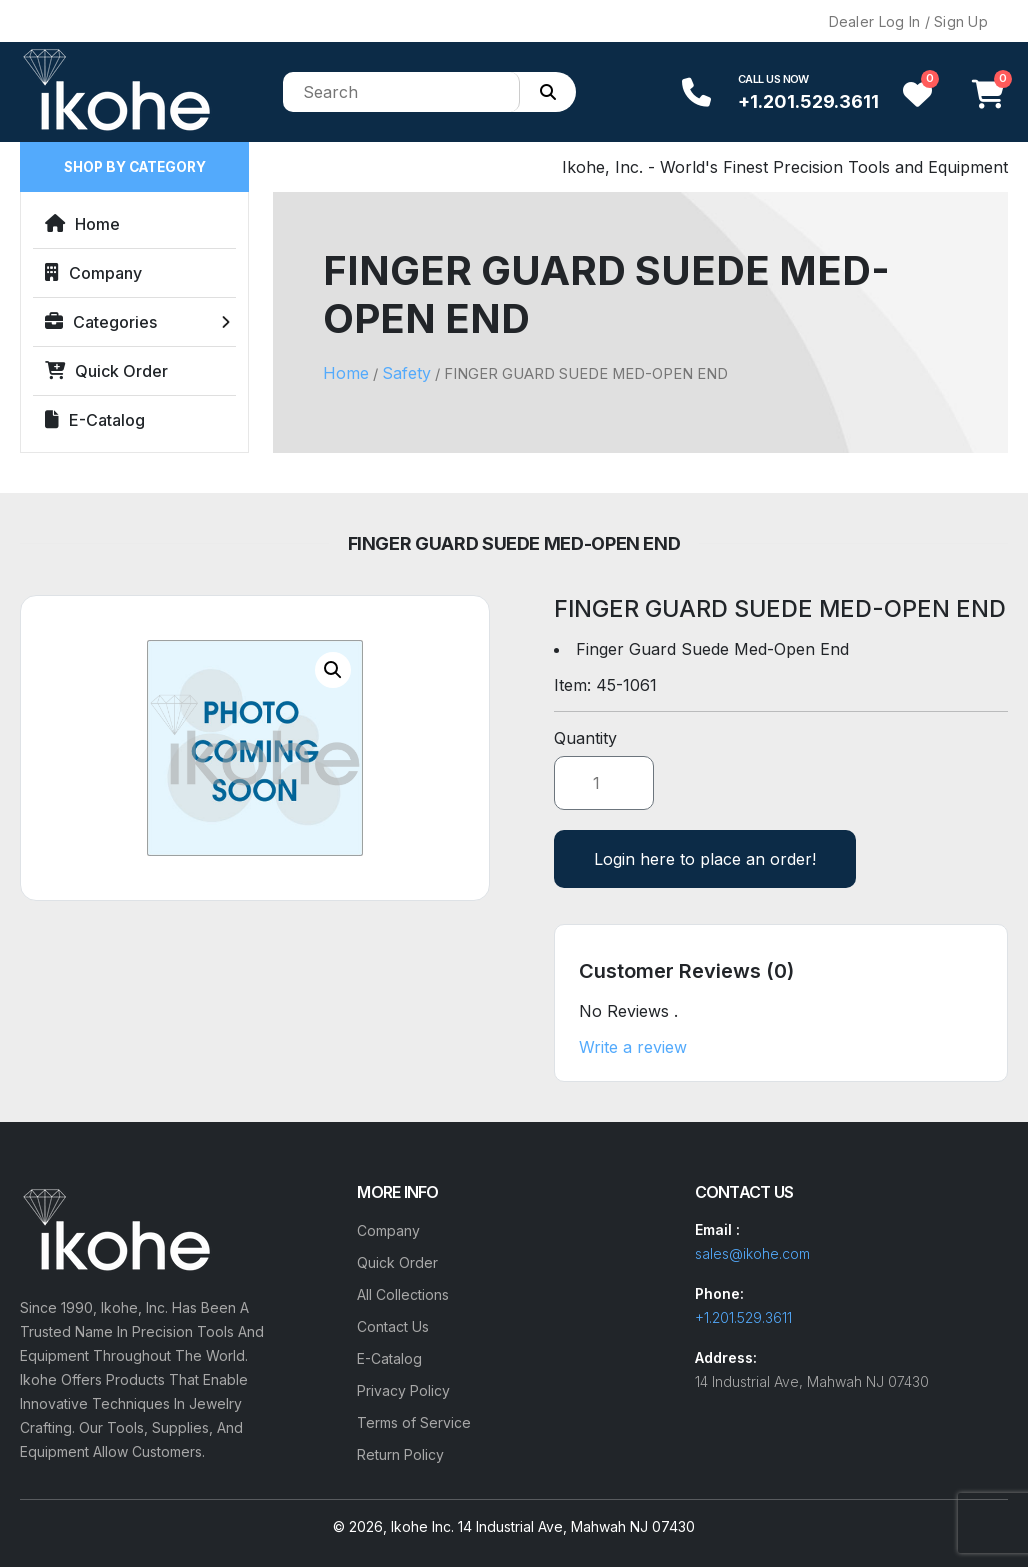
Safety (406, 373)
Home (82, 224)
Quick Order (106, 371)
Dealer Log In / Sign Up (908, 21)
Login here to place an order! (705, 859)
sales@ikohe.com (752, 1253)
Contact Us (393, 1326)
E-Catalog (95, 420)
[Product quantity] (604, 783)
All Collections (403, 1294)
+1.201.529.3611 (808, 101)
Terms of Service (414, 1422)
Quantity (585, 738)
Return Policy (400, 1454)
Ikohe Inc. (422, 1526)
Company (93, 273)
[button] (333, 670)
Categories (101, 322)
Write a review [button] (633, 1047)
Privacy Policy (403, 1390)
